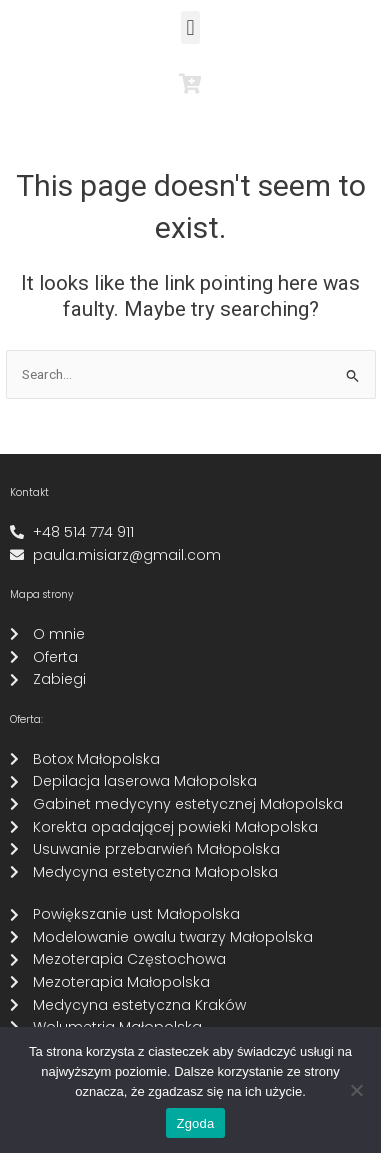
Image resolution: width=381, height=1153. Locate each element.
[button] (190, 27)
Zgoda (195, 1123)
